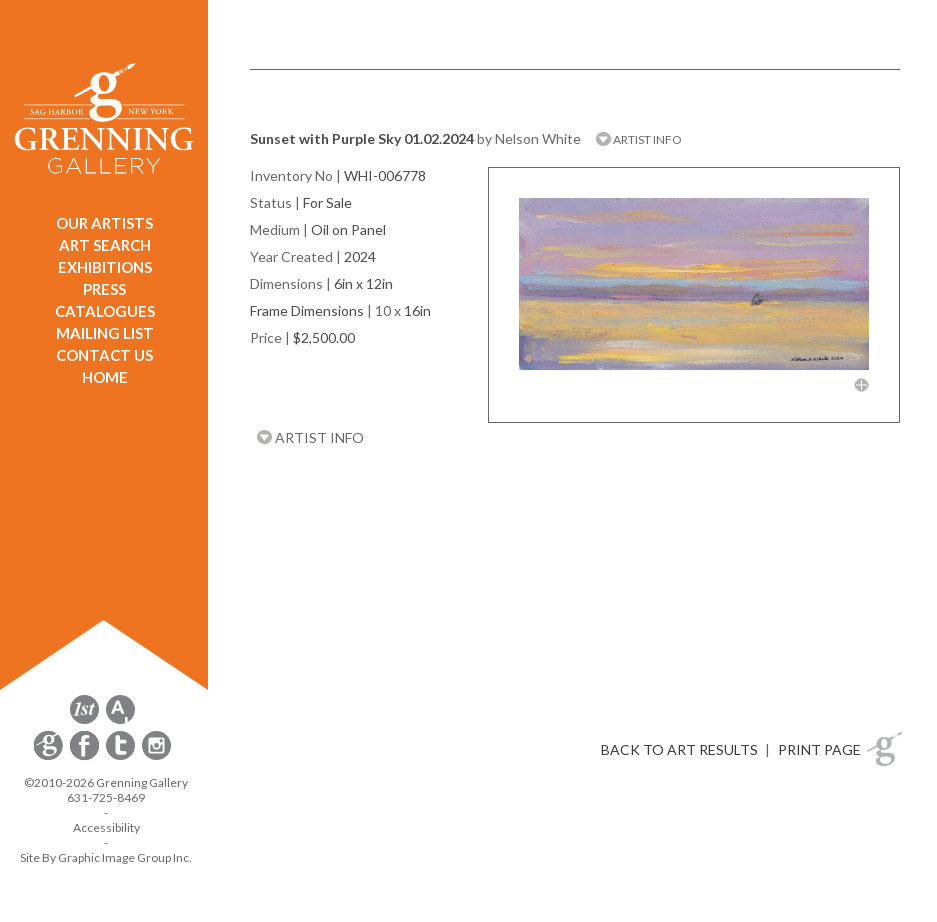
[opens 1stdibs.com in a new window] (84, 720)
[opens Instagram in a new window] (156, 756)
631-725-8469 (106, 797)
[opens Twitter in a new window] (122, 756)
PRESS (104, 289)
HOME (105, 377)
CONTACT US (104, 355)
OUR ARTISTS (104, 223)
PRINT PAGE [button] (819, 749)
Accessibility (106, 827)
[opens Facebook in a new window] (86, 756)
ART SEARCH (105, 245)
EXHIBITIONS (105, 267)
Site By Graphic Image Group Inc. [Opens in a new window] (106, 857)
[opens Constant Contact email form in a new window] (50, 756)
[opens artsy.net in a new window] (120, 720)
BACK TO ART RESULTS (679, 749)
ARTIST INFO (639, 139)
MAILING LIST (105, 333)
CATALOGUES (105, 311)
